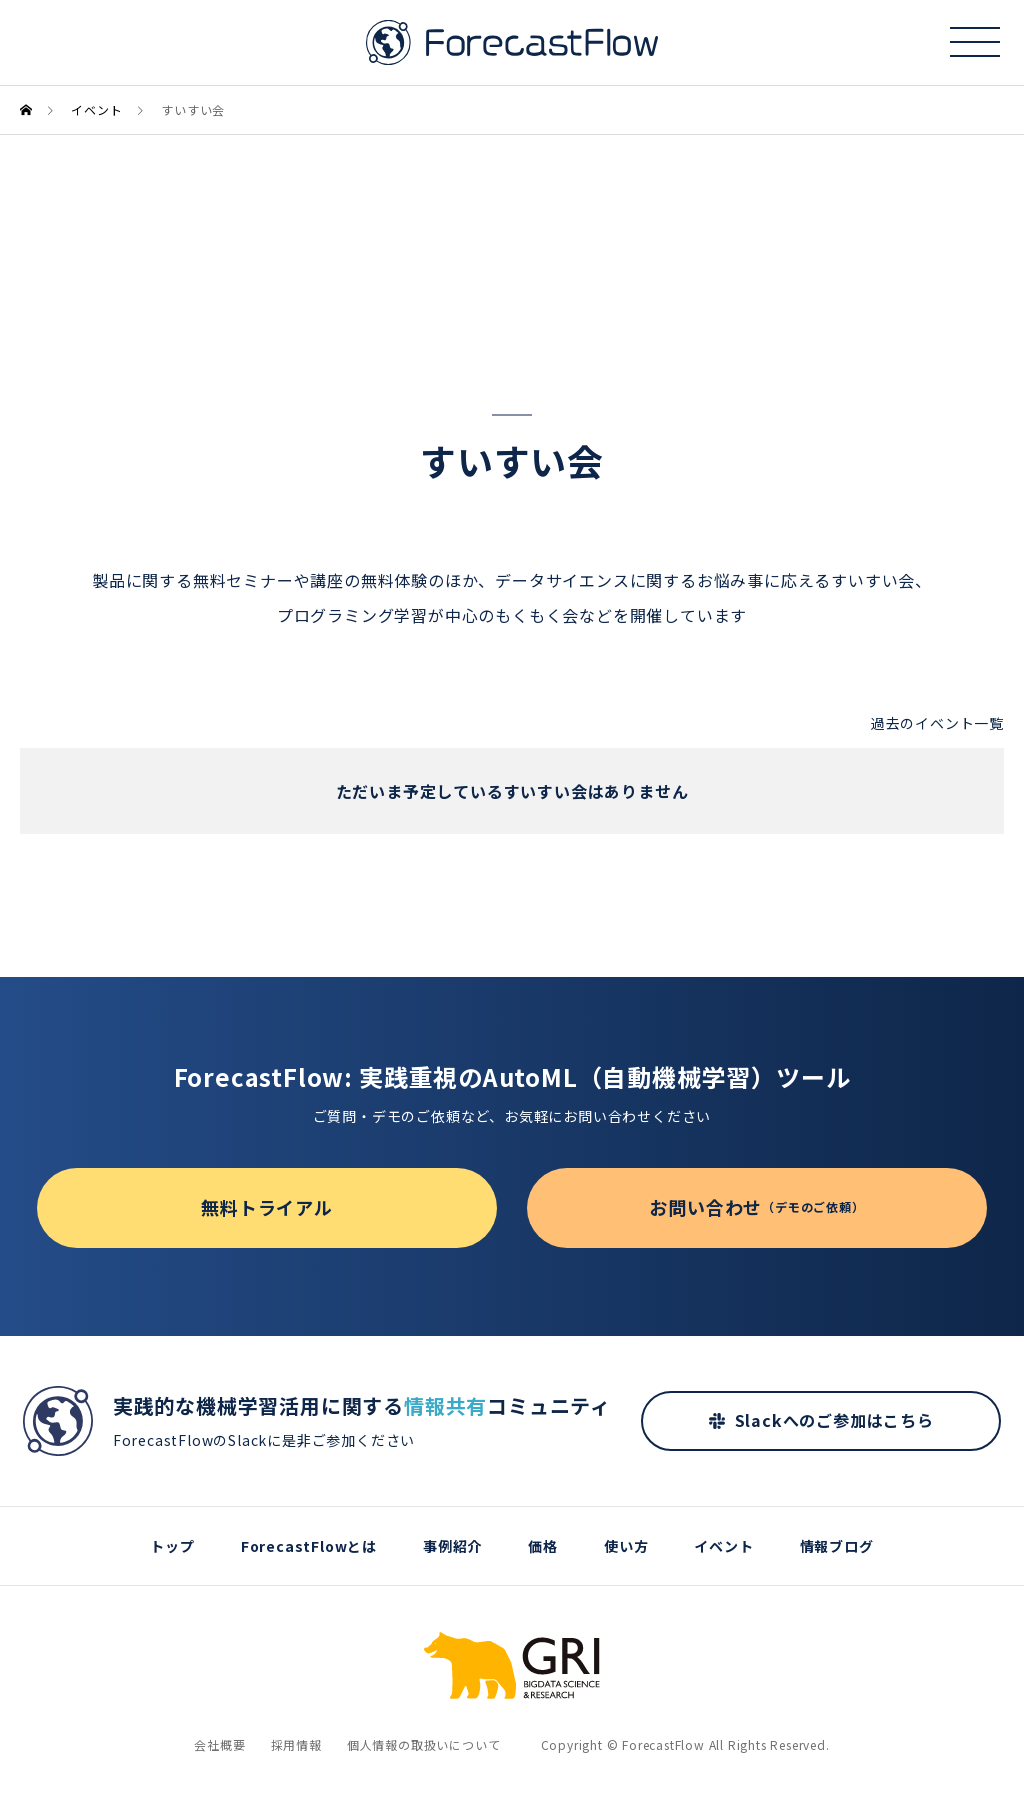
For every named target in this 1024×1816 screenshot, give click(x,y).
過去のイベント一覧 (937, 723)
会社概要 (219, 1744)
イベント (723, 1546)
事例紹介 (452, 1546)
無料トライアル (267, 1207)
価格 (543, 1546)
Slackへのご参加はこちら (834, 1420)
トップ (172, 1546)
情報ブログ (837, 1546)
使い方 (626, 1546)
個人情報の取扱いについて (424, 1744)
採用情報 (296, 1744)
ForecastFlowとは (309, 1546)
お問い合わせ (756, 1207)
